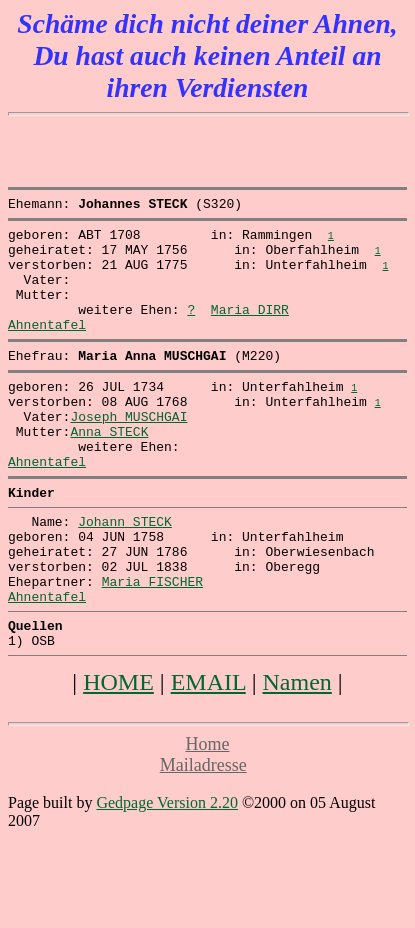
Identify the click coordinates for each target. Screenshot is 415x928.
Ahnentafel (47, 348)
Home (208, 816)
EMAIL (208, 754)
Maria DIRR (250, 330)
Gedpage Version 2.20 (166, 874)
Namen (297, 754)
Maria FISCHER (152, 644)
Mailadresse (203, 837)
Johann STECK (125, 572)
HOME (118, 754)
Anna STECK (109, 470)
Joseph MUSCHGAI (128, 452)
